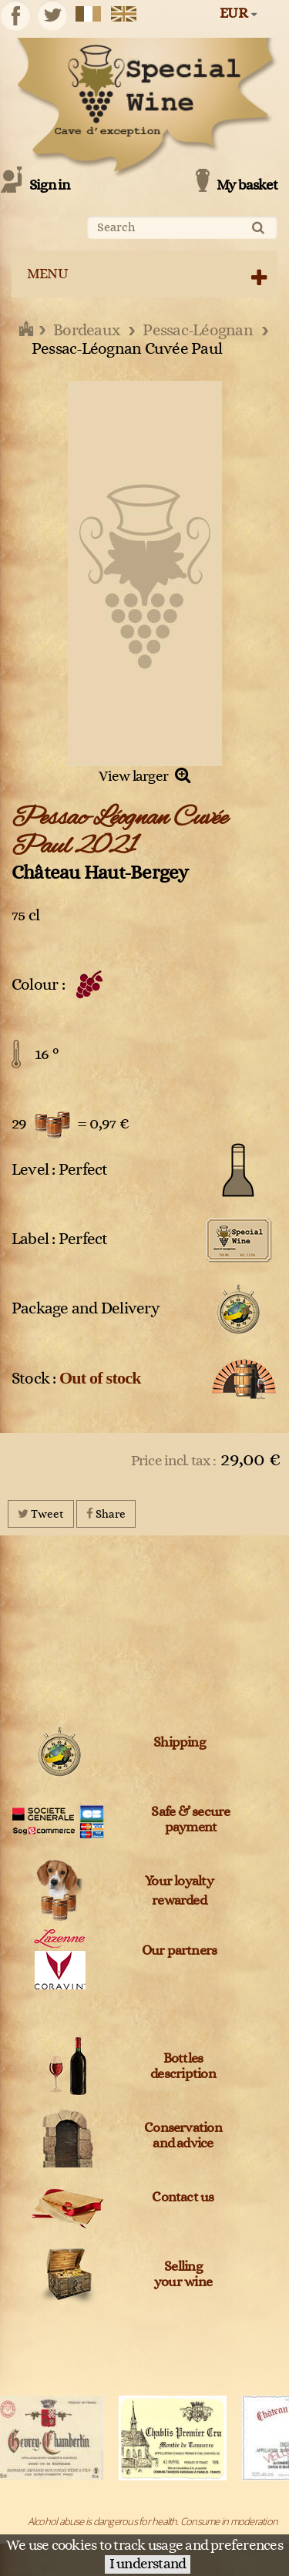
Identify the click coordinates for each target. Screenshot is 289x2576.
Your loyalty (179, 1881)
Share (106, 1513)
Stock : (76, 1377)
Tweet (41, 1513)
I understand (148, 2564)
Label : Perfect (60, 1239)
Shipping (179, 1742)
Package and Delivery (86, 1308)
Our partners (179, 1951)
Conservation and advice (183, 2135)
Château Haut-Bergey (100, 872)
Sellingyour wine (183, 2274)
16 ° (47, 1054)
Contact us (182, 2197)
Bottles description (183, 2066)
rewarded (179, 1900)
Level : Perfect (60, 1170)
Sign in (49, 185)
